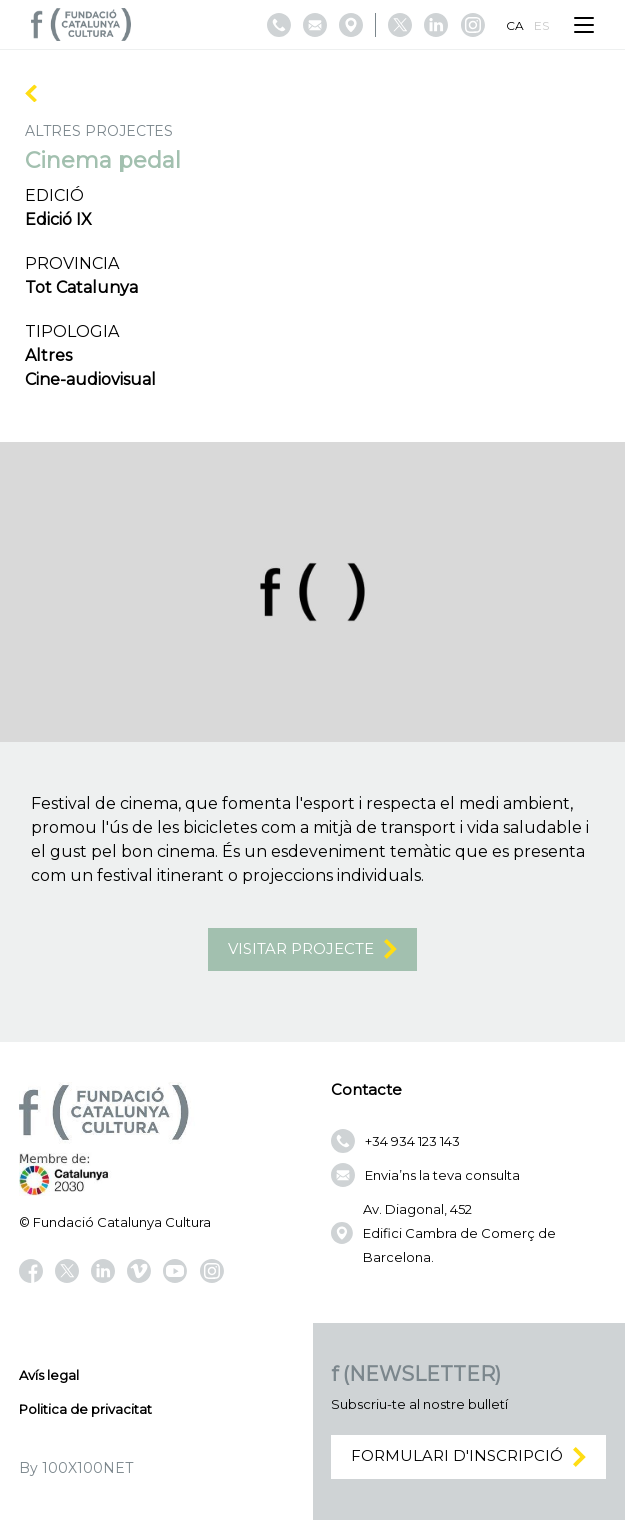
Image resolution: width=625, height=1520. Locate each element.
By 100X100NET (76, 1468)
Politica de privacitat (85, 1409)
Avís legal (49, 1375)
